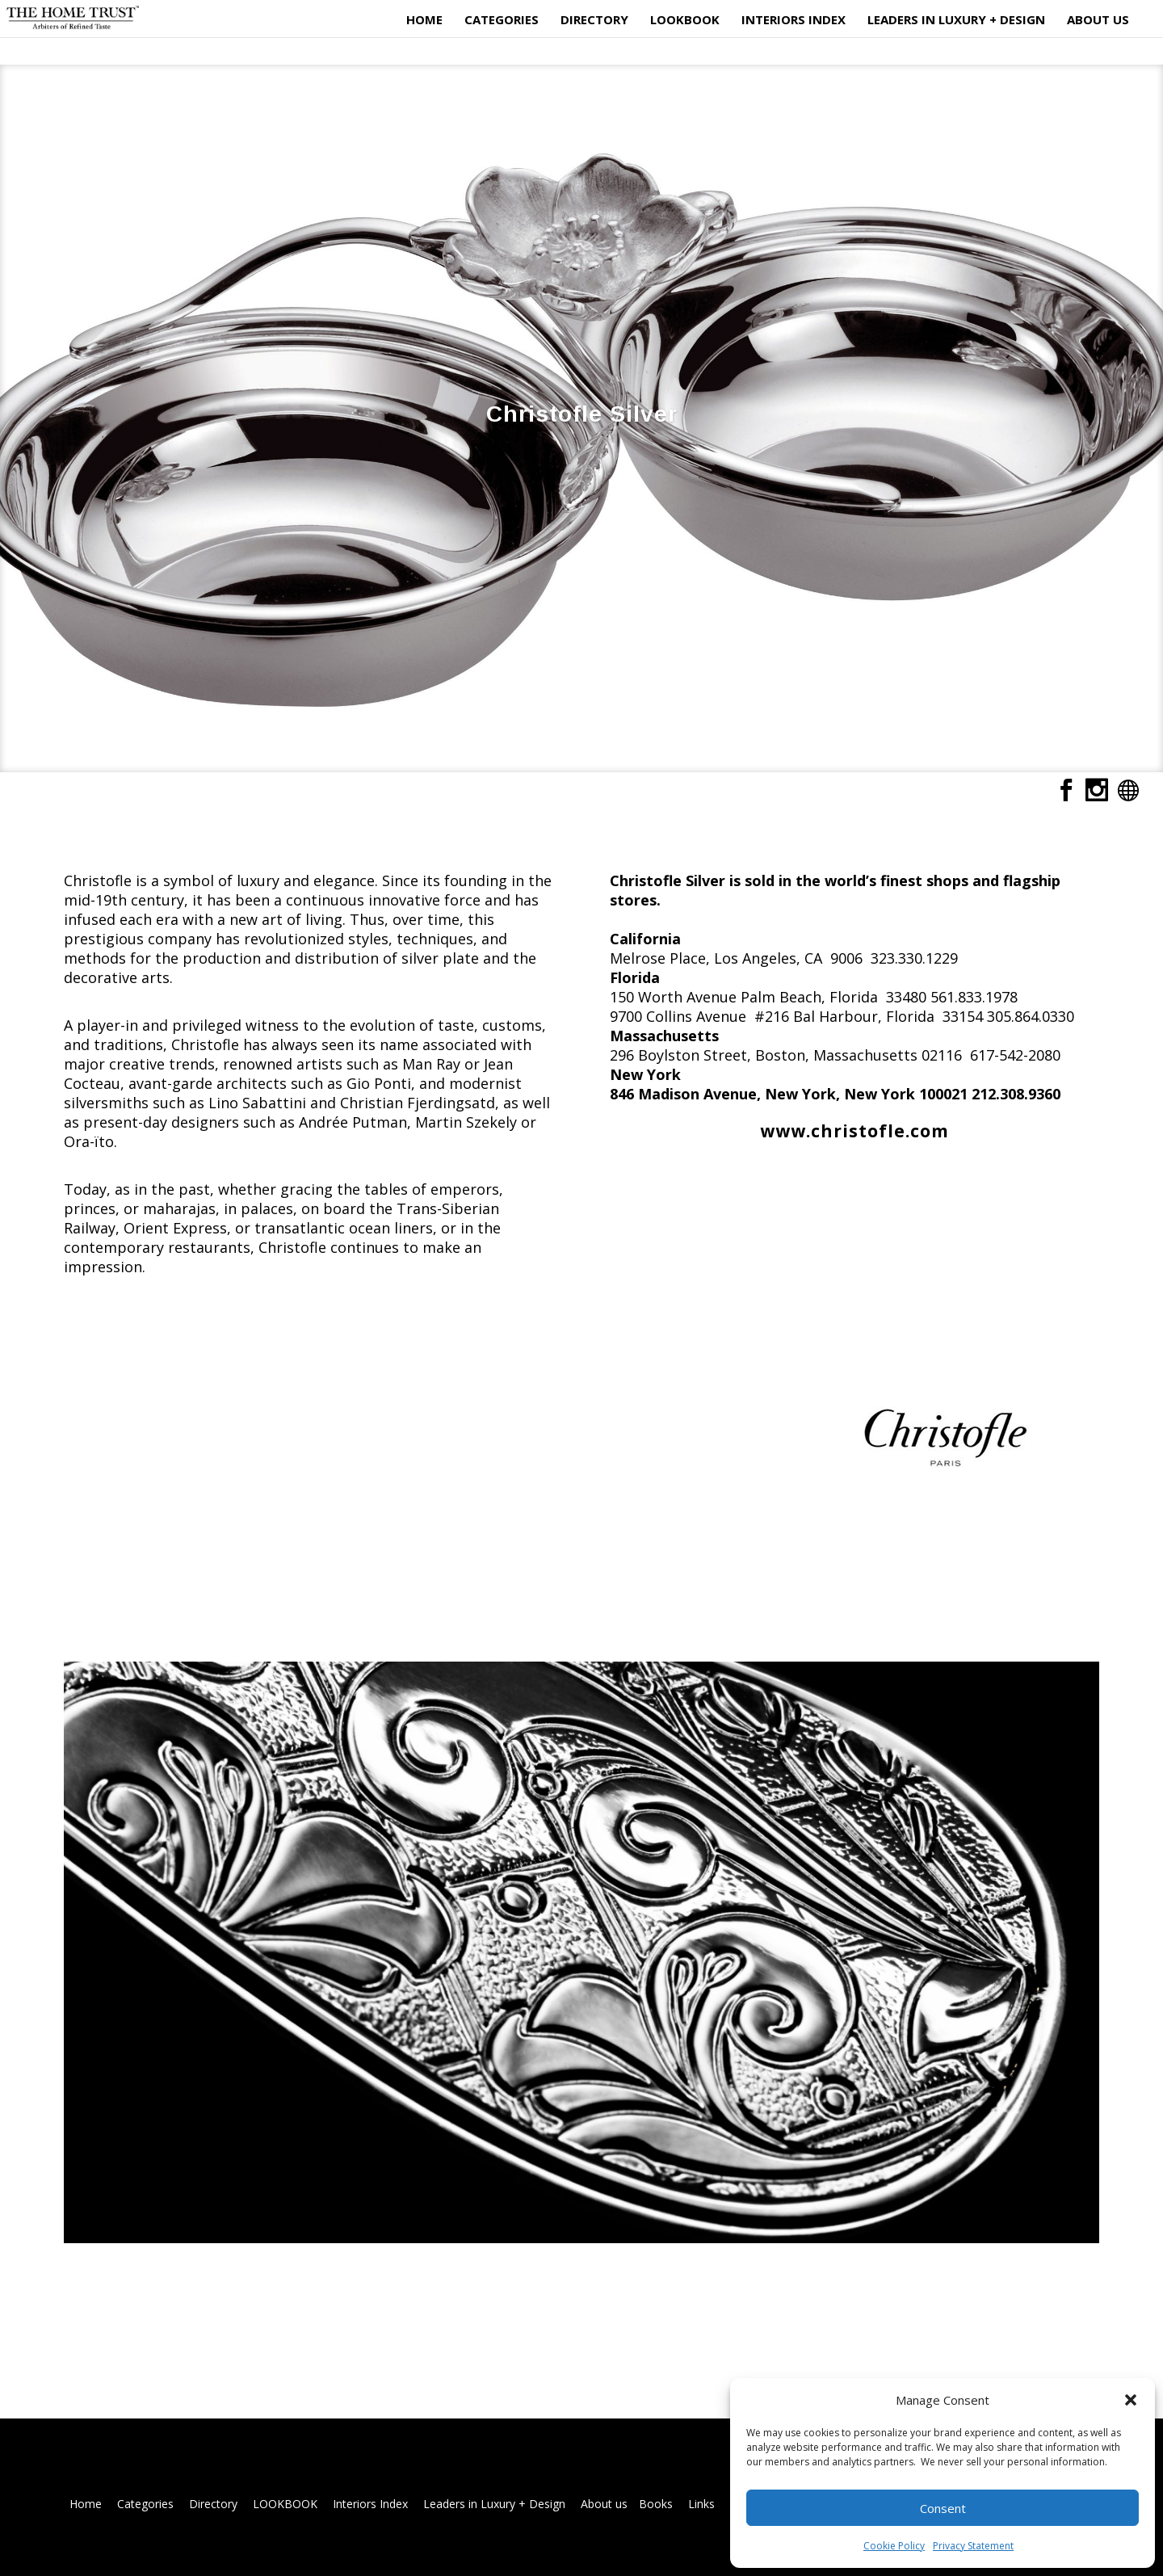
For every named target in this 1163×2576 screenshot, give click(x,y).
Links (701, 2503)
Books (656, 2503)
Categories (499, 19)
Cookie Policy (894, 2546)
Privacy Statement (973, 2546)
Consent (943, 2508)
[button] (1131, 2400)
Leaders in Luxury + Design (954, 19)
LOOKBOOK (682, 19)
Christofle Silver (582, 414)
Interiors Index (791, 19)
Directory (592, 19)
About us (1095, 19)
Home (422, 19)
